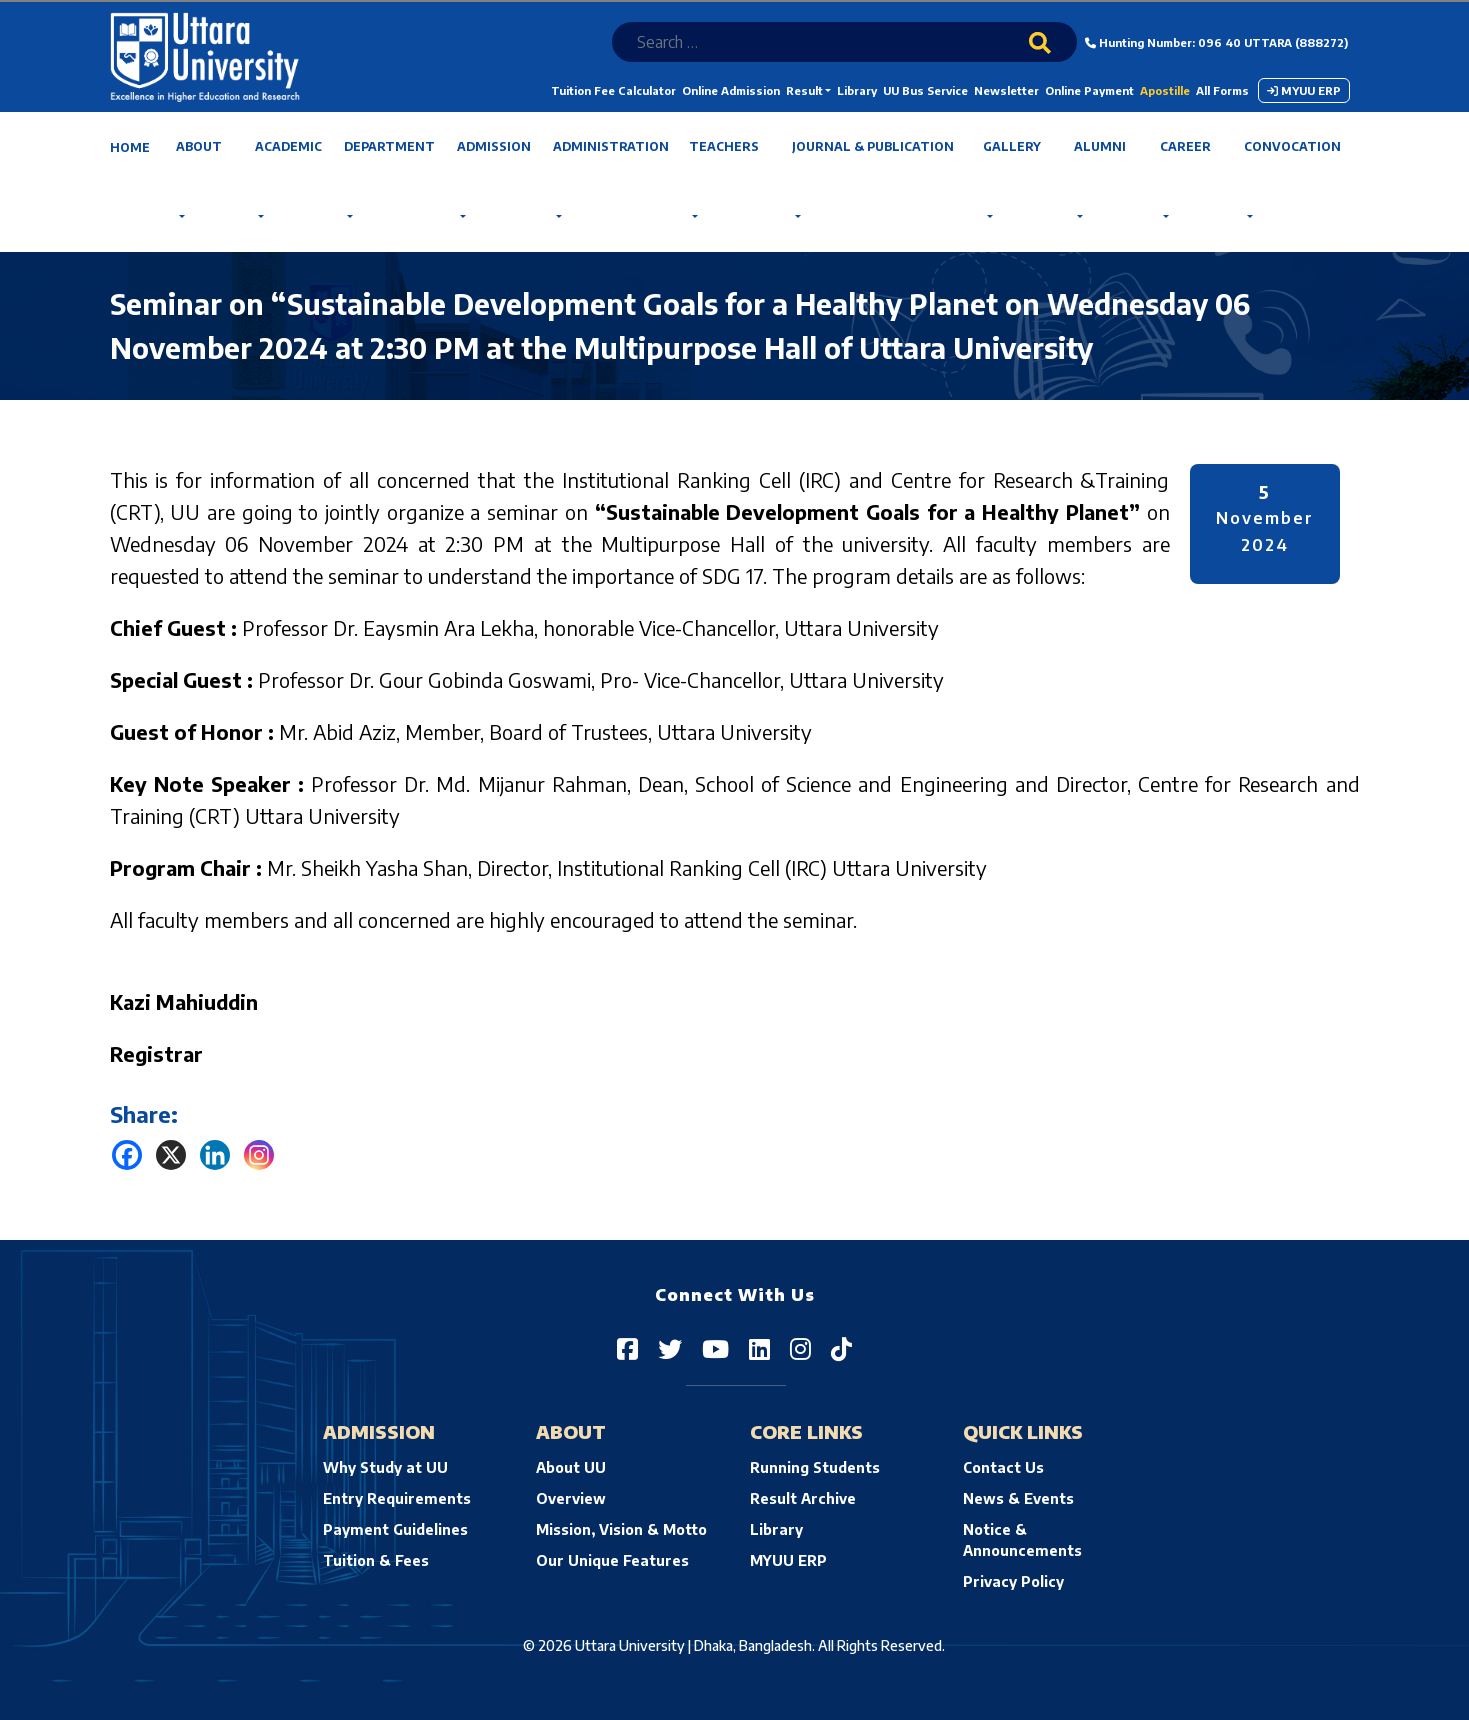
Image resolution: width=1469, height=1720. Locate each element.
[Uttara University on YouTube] (715, 1348)
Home (130, 147)
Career (1185, 146)
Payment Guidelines (395, 1529)
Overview (571, 1498)
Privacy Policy (1013, 1581)
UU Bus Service (925, 90)
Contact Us (1003, 1467)
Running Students (815, 1467)
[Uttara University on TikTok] (841, 1348)
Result (804, 90)
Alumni (1100, 146)
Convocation (1292, 146)
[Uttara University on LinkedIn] (759, 1348)
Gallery (1012, 146)
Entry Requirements (397, 1498)
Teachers (724, 146)
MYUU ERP (1304, 90)
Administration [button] (611, 146)
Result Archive (803, 1498)
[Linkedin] (215, 1155)
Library (857, 90)
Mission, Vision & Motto (621, 1529)
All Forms (1222, 90)
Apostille (1165, 90)
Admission (494, 146)
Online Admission (731, 90)
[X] (171, 1155)
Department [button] (389, 146)
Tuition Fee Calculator (613, 90)
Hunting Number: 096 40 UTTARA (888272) (1216, 42)
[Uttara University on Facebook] (627, 1348)
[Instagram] (259, 1155)
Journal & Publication (873, 146)
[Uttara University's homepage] (205, 55)
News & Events (1018, 1498)
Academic (288, 146)
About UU (571, 1467)
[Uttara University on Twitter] (670, 1348)
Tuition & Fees (376, 1560)
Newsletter (1006, 90)
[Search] (1053, 56)
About (199, 146)
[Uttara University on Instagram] (800, 1348)
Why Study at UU (385, 1467)
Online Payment (1089, 90)
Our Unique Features (612, 1560)
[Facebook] (127, 1155)
